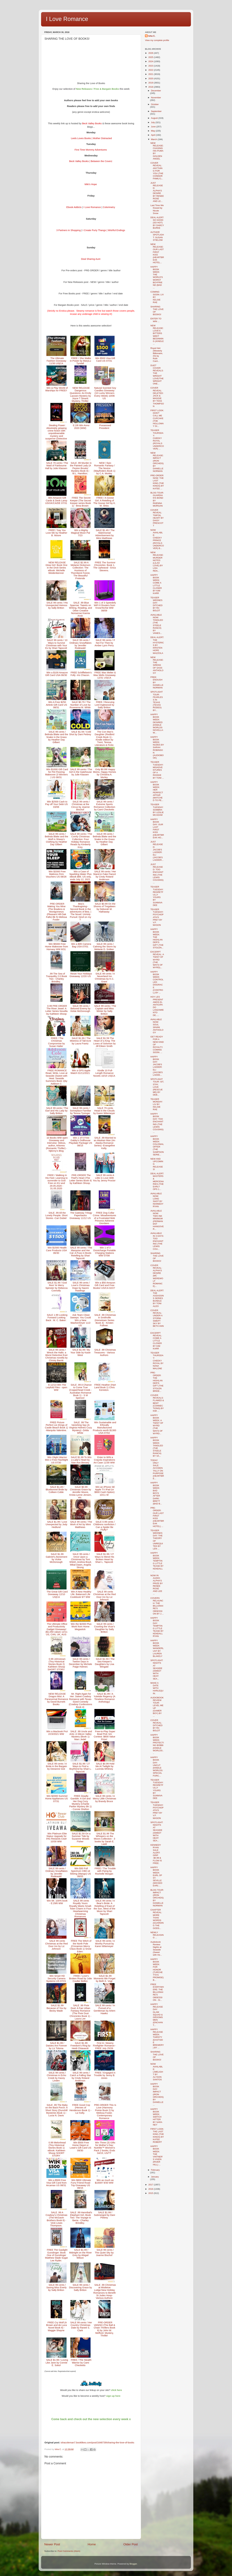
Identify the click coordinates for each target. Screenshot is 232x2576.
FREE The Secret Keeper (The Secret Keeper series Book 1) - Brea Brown (80, 502)
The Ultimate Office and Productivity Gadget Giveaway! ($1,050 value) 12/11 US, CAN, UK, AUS (56, 1629)
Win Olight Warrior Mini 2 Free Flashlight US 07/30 (56, 1460)
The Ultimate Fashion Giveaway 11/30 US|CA (56, 361)
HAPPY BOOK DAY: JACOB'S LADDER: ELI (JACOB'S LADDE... (156, 1065)
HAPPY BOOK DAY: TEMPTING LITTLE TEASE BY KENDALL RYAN (157, 1627)
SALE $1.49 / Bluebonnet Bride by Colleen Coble (56, 1490)
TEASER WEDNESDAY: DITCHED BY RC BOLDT (156, 604)
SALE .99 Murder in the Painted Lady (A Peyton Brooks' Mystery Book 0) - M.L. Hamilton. (80, 468)
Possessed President (104, 426)
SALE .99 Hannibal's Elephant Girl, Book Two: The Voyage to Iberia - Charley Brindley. (80, 2217)
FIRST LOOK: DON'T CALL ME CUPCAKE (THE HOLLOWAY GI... (157, 418)
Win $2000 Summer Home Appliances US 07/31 (56, 1799)
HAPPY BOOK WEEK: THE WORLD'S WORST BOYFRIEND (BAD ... (156, 277)
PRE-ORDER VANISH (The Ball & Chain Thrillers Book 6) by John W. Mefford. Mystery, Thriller (104, 2329)
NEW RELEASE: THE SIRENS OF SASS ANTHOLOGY (157, 665)
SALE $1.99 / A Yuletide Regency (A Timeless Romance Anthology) (104, 1698)
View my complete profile (157, 40)
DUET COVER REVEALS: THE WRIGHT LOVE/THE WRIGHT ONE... (157, 374)
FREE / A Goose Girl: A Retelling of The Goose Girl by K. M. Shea (104, 502)
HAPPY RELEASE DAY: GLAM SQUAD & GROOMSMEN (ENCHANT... (156, 2014)
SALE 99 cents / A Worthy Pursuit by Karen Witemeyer (104, 1943)
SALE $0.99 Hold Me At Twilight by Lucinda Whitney (104, 1766)
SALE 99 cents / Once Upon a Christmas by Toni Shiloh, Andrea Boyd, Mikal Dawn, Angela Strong (80, 1561)
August (154, 118)
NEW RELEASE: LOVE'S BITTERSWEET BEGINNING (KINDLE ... (157, 334)
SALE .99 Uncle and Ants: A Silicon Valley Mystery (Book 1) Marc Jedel (80, 1735)
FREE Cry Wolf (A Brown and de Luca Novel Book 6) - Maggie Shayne (56, 2326)
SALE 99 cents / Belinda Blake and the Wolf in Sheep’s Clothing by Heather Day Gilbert (56, 839)
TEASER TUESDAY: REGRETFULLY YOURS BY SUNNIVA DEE (157, 896)
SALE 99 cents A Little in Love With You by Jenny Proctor (104, 1178)
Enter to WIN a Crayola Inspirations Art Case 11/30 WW (104, 1460)
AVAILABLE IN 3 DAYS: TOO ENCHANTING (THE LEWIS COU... (157, 1241)
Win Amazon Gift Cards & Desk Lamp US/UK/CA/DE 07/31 (56, 500)
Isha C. (151, 36)
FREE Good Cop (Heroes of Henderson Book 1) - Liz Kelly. (80, 2109)
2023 (151, 66)
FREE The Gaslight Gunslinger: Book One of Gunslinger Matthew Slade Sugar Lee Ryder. (56, 2255)
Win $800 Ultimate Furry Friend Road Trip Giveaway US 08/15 (80, 2184)
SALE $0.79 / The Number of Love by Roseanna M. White (80, 705)
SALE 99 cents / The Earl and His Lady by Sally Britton (56, 1111)
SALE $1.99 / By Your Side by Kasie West (80, 1352)
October (155, 104)
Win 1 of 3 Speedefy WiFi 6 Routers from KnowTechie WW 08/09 (104, 606)
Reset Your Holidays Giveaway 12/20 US (80, 975)
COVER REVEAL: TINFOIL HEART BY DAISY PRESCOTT (157, 518)
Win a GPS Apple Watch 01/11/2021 (80, 1071)
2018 (151, 87)
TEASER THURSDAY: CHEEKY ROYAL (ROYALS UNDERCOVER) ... (157, 439)
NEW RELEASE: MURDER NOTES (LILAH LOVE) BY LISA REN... (157, 561)
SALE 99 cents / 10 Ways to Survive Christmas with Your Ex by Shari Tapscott (56, 644)
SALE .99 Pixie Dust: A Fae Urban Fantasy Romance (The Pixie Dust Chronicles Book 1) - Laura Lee (80, 2012)
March (154, 139)
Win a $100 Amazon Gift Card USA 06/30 (56, 673)
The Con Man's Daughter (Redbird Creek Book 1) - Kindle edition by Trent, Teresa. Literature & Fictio (104, 738)
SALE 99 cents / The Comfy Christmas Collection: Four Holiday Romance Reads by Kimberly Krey (80, 840)
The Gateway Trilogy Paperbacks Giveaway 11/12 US (80, 1215)
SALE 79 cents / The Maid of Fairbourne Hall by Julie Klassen (56, 466)
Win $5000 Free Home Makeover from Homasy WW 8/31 (56, 947)
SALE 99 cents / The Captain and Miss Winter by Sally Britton (104, 1010)
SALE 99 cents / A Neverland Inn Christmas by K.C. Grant (104, 977)
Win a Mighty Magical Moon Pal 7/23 (80, 533)
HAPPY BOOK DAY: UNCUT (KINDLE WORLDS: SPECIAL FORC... (156, 1766)
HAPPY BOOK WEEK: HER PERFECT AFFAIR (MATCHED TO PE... (156, 791)
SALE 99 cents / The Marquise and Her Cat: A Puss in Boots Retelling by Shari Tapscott (80, 1252)
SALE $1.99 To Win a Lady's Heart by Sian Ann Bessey (80, 1460)
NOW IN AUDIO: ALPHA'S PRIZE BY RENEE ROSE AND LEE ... (156, 1584)
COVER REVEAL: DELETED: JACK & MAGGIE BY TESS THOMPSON (157, 397)
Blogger (133, 2564)
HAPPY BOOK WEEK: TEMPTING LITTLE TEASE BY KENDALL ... (157, 1562)
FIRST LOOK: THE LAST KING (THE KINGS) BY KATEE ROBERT (157, 2135)
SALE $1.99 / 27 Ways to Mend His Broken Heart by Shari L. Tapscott (104, 1558)
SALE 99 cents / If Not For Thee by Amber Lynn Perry (104, 643)
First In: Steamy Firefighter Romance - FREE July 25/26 (104, 2046)
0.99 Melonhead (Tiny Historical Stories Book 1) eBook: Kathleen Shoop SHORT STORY (56, 2149)
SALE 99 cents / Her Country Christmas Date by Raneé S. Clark (80, 2326)
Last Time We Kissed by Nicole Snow (157, 209)
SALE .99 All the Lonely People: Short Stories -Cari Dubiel (56, 1215)
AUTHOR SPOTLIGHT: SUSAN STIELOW (157, 236)
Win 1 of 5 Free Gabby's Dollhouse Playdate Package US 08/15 (80, 1141)
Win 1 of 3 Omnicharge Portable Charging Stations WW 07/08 (104, 1251)
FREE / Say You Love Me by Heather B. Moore (56, 533)
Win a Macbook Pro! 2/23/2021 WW (56, 1732)
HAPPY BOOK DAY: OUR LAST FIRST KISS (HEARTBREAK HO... (157, 828)
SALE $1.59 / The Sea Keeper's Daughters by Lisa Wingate (104, 1663)
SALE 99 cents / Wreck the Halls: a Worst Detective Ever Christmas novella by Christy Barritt (56, 1355)
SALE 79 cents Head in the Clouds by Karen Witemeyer (104, 1111)
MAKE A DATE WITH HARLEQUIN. (156, 1688)
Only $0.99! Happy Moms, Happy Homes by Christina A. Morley (104, 773)
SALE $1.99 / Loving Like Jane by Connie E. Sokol (56, 2363)
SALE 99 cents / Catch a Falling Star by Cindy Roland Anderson (80, 2076)
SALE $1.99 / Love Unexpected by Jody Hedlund (56, 1524)
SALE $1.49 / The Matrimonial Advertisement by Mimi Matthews (104, 534)
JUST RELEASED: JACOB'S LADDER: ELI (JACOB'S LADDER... (157, 851)
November (156, 97)
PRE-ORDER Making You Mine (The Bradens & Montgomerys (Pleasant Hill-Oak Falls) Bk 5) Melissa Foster (56, 912)
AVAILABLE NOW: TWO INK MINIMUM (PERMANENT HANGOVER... (157, 1220)
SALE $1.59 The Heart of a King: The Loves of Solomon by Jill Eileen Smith (104, 1042)
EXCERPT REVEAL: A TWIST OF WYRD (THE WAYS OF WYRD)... (157, 960)
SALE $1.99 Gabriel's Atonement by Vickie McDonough (56, 1558)
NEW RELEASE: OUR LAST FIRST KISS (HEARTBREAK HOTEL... (157, 253)
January (155, 2176)
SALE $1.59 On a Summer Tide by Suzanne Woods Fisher (81, 1837)
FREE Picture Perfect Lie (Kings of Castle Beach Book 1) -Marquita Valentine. (56, 1426)
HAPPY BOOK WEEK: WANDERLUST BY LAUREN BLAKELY (157, 1648)
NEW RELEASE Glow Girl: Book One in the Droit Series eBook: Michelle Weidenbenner (56, 567)
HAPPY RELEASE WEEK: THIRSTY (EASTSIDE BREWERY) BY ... (157, 2038)
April (153, 135)
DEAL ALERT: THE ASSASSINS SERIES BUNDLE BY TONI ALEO (157, 1298)
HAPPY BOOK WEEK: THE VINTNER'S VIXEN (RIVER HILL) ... (156, 2155)
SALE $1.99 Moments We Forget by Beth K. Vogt (104, 1979)
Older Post (130, 2544)
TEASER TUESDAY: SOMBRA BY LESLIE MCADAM (157, 809)
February (155, 2170)
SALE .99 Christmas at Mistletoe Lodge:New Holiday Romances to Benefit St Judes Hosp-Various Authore (104, 2291)
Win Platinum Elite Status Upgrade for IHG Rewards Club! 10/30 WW (56, 1837)
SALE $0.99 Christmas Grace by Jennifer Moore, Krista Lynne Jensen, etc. (80, 1492)
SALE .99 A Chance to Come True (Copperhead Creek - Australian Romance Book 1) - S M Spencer (80, 1391)
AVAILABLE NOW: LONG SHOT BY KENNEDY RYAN (156, 1200)
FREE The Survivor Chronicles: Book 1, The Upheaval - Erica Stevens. (104, 566)
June (153, 126)
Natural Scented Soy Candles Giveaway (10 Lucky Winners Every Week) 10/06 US (104, 393)
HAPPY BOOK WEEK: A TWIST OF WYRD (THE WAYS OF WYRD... (156, 1424)
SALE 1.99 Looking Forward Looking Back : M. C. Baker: (56, 1318)
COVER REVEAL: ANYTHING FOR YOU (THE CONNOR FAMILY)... (156, 171)
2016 (151, 2189)
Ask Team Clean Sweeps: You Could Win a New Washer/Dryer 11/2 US (80, 1320)
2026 (151, 53)
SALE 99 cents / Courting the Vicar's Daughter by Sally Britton (104, 1628)
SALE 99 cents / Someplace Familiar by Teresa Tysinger (80, 1111)
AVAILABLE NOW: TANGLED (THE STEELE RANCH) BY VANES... (156, 624)
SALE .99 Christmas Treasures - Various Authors (104, 1352)
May (153, 131)
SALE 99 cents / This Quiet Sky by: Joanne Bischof (104, 2253)
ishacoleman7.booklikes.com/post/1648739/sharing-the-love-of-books (97, 2442)
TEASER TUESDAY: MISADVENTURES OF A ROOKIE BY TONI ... (157, 770)
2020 (151, 78)
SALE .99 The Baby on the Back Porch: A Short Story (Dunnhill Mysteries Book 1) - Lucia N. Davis (56, 2110)
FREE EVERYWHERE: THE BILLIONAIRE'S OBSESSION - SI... (157, 1992)
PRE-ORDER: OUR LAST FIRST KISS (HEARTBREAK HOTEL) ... (157, 1517)
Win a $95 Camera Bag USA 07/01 (80, 945)
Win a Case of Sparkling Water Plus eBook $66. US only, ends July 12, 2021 (80, 875)
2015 (151, 2193)
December (156, 90)
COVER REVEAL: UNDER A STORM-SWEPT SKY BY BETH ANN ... (157, 1319)
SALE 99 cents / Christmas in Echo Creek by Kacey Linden (56, 2076)
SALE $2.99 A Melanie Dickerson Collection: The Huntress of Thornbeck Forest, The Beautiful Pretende (80, 570)
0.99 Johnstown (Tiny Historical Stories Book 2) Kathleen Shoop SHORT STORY (56, 1664)
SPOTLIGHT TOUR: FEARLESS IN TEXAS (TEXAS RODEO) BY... (156, 701)
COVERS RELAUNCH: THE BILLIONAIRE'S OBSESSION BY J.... (157, 1606)
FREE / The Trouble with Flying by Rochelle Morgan (104, 1871)
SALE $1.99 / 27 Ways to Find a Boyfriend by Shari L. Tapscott (80, 1767)
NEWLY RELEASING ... (157, 1935)
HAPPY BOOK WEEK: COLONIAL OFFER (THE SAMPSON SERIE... (157, 1145)
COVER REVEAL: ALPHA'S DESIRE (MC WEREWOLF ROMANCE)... (156, 1276)
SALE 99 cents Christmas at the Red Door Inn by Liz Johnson (104, 1595)
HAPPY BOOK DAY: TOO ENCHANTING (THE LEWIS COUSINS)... (157, 1123)
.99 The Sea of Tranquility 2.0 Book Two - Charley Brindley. (56, 977)
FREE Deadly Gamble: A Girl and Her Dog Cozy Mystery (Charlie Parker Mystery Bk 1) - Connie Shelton (80, 1802)
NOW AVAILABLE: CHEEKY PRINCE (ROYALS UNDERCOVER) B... (157, 539)
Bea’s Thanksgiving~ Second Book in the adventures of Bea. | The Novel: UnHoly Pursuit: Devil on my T (80, 912)
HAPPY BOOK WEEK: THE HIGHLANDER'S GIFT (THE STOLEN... (157, 938)
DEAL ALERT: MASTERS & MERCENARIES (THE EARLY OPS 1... (157, 1181)
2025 (151, 57)
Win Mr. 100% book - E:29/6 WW (56, 1902)
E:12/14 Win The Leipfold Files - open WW (56, 1387)
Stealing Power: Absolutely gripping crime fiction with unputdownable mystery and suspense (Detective (56, 432)
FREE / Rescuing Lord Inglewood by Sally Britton (104, 705)
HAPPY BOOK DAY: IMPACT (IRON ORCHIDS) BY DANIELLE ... (157, 2094)
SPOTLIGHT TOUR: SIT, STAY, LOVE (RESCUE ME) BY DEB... (157, 1087)
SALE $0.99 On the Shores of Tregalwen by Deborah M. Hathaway (104, 908)
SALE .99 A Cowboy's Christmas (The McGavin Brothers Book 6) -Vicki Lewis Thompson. (56, 2219)
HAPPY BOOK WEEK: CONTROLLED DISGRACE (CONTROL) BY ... (157, 982)
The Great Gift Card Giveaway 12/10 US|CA (56, 1594)
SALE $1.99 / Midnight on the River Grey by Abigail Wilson (80, 2254)
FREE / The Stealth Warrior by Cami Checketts (81, 2363)
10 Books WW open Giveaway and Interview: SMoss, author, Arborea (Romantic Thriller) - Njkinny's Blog (56, 1144)
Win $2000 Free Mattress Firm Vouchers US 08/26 (56, 874)
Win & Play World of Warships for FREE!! (56, 389)
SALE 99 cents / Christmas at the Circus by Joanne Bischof (80, 805)
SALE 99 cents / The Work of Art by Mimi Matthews (80, 1524)
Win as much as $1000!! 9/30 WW (104, 2181)
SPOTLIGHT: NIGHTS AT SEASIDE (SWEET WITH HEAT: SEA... (156, 1669)
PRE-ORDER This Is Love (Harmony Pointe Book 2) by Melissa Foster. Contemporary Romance (104, 2112)
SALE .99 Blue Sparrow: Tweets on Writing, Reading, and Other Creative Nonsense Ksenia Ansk (80, 609)
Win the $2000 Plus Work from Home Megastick (80, 1627)
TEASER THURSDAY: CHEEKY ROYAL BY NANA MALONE (157, 1361)
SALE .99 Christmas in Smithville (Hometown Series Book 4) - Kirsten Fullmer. (104, 1320)
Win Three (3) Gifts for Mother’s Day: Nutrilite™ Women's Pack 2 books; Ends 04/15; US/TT (104, 2147)
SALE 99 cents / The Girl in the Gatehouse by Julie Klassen (80, 772)
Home (92, 2544)
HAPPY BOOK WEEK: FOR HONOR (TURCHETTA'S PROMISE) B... (157, 1969)
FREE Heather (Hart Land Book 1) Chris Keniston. (104, 1387)
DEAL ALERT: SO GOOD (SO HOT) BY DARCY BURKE (157, 222)
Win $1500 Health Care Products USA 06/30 (56, 1250)
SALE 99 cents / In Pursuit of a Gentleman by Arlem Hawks (104, 2009)
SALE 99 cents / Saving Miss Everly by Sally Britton (56, 2288)
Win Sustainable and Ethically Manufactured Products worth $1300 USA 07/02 (104, 1427)
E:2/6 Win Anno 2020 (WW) (80, 426)
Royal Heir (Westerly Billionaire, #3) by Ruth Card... (156, 354)
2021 (151, 74)
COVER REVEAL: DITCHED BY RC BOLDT (156, 1725)
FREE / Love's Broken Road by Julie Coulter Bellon (80, 1979)
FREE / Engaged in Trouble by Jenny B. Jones (104, 2075)
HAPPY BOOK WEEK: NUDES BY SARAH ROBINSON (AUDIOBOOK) (157, 747)
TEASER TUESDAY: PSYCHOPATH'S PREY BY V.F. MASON (157, 917)
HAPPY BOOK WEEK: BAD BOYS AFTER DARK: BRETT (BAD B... (156, 1493)
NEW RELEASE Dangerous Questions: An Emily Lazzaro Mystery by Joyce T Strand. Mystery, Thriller (80, 394)
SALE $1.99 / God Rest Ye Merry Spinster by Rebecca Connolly (56, 1286)
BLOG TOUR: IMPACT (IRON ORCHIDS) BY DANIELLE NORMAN (157, 1898)
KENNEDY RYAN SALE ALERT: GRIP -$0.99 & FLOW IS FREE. (156, 1854)
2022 (151, 70)
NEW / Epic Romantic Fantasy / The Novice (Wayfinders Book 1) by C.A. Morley (104, 468)
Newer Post (52, 2544)
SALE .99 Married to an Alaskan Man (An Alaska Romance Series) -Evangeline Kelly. (104, 1143)
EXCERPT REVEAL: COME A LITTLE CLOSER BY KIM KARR (156, 1341)
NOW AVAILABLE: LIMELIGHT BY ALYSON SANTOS (156, 2072)
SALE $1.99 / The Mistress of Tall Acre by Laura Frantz (80, 1041)
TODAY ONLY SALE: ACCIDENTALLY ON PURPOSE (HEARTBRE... (157, 1469)
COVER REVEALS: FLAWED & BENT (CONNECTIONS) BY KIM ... (157, 1403)
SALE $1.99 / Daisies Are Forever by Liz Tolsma (56, 2046)
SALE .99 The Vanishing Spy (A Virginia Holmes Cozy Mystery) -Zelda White (80, 1427)
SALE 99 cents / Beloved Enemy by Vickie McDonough (80, 1009)
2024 (151, 61)
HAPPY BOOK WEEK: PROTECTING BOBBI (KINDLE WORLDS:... (157, 1744)
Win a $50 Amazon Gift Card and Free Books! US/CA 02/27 (104, 1285)
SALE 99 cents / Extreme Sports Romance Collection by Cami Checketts (104, 805)
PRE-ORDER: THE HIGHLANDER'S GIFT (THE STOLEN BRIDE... (157, 1381)
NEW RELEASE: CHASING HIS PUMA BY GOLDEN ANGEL (157, 151)
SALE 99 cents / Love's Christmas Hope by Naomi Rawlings (80, 1286)
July (153, 122)
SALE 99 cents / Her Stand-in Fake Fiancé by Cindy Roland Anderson (104, 875)
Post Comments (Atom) (69, 2551)
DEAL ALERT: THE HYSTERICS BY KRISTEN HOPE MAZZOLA (157, 645)
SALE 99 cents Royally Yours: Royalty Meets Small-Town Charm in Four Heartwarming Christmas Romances (80, 1908)
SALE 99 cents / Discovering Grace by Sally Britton (80, 2288)
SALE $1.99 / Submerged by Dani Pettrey (104, 2215)
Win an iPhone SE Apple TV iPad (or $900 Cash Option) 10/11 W (104, 1491)
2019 (151, 82)
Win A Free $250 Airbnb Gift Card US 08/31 (56, 705)
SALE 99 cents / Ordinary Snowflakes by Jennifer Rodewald (80, 644)
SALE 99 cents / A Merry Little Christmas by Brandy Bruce (104, 1799)
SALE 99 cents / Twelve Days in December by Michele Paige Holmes (80, 1663)
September (156, 111)
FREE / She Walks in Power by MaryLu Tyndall (80, 361)
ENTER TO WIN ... (155, 319)
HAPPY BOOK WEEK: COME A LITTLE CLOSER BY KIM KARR (156, 584)
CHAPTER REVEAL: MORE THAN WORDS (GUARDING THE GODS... (157, 1919)
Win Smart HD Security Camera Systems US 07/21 (56, 1979)
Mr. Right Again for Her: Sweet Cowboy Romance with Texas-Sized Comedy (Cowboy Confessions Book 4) (80, 1700)
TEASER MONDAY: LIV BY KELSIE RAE (156, 1104)
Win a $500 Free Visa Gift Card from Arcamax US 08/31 (56, 2183)
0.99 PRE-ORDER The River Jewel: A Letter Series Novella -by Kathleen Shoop (56, 1010)
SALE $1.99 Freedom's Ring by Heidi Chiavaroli (80, 2046)
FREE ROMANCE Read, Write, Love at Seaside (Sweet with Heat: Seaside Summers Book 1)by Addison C (56, 1077)
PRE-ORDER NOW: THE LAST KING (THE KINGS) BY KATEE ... (157, 482)
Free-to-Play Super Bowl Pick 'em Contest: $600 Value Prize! (104, 1735)
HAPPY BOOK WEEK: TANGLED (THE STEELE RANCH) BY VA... (156, 1446)
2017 (151, 2184)
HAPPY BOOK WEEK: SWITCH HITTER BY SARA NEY (156, 2117)
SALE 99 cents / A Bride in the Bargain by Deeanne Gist (56, 1766)
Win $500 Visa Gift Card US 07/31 (104, 359)
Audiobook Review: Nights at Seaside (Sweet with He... (156, 1948)
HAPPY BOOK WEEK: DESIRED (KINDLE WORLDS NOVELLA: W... (157, 723)
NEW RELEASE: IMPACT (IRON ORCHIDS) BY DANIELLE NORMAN (157, 462)
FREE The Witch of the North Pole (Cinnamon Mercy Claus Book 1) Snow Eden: (80, 1946)
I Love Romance (67, 19)
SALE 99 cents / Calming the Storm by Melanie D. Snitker (104, 947)
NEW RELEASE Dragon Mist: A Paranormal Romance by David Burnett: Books (56, 1699)
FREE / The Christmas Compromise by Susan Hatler (56, 1042)
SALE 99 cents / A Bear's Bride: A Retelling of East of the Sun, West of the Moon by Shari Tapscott (104, 1907)
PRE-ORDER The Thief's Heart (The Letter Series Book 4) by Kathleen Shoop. (80, 1179)
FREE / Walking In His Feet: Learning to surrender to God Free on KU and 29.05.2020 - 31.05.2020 (56, 1182)
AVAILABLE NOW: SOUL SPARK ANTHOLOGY (156, 1026)
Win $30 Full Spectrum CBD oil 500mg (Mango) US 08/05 (80, 1872)
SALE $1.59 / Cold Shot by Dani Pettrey (80, 733)
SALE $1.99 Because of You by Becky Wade (56, 2008)
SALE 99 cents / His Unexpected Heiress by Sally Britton (56, 605)
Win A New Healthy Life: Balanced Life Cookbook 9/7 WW (80, 1594)
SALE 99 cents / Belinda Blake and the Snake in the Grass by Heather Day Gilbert (56, 737)
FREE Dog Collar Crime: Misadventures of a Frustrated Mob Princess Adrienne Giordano (104, 1218)
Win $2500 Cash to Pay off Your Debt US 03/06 (56, 804)
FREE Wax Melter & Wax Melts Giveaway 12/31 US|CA (104, 675)
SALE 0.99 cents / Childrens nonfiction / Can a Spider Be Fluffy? (104, 1526)
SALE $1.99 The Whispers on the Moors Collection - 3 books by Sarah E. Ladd (104, 1838)
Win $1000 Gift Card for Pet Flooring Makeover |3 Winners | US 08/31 (56, 773)
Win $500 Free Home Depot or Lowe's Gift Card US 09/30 (80, 2146)
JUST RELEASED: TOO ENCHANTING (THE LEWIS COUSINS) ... (157, 873)
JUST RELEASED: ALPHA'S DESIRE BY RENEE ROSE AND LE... (157, 192)
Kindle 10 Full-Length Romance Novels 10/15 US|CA (104, 1073)
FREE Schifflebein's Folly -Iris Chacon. (80, 673)
